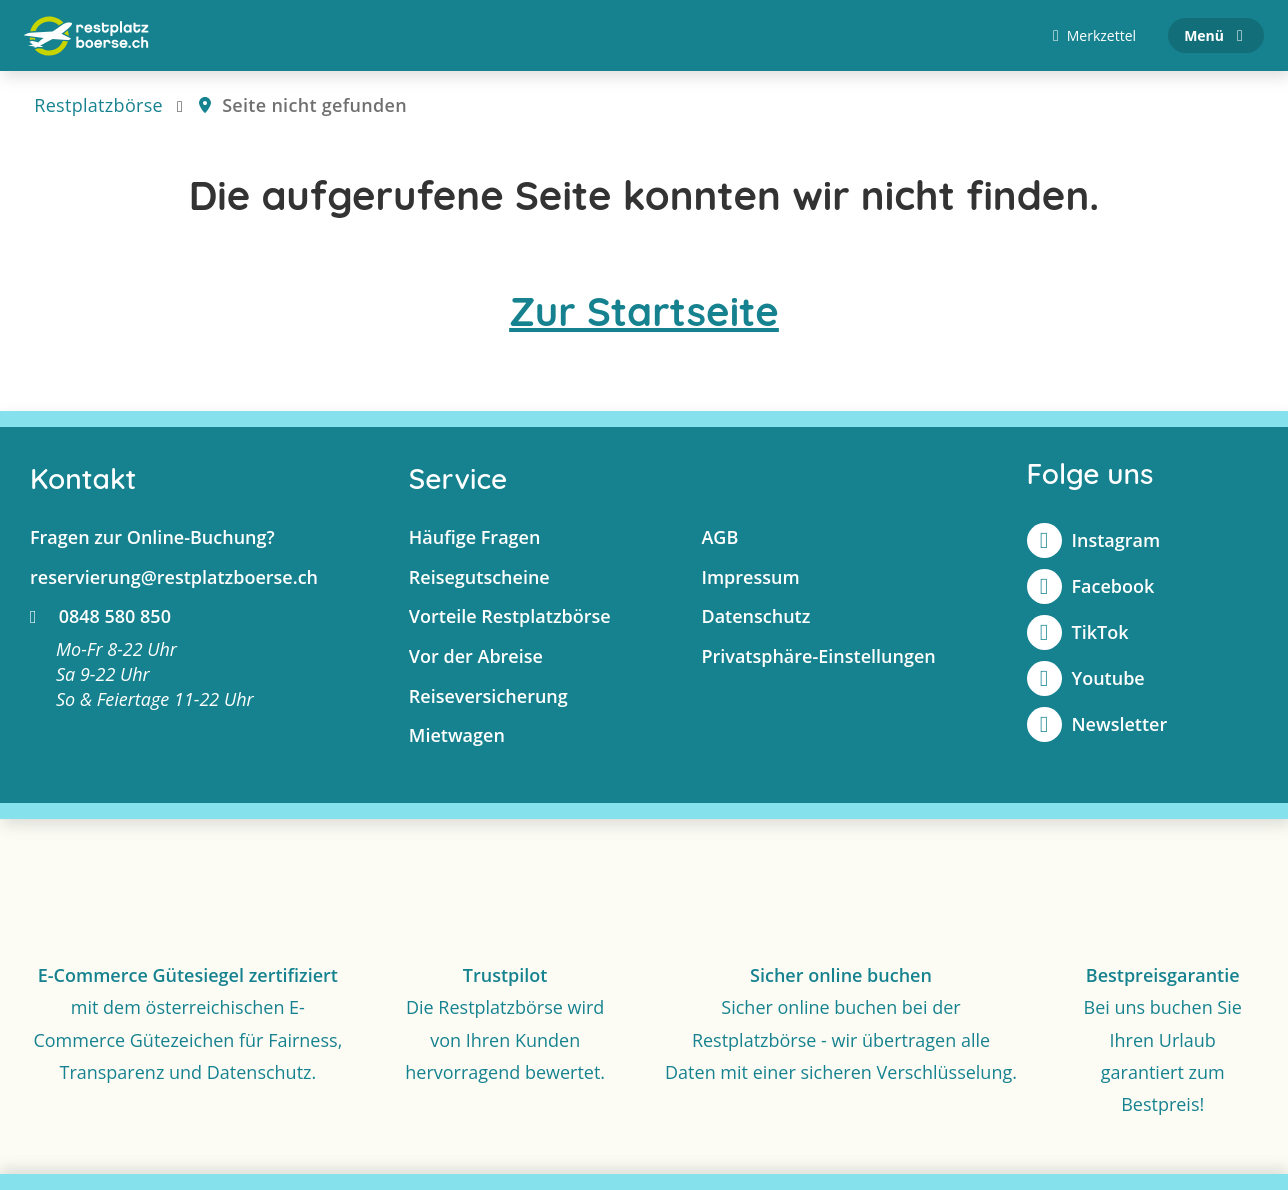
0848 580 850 (100, 617)
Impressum (750, 577)
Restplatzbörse (98, 106)
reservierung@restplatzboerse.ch (174, 577)
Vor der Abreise (476, 657)
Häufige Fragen (475, 538)
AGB (719, 538)
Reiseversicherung (488, 696)
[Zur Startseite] (86, 36)
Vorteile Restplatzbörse (510, 617)
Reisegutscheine (479, 577)
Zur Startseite (644, 312)
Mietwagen (457, 736)
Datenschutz (755, 617)
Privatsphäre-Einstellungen (818, 657)
